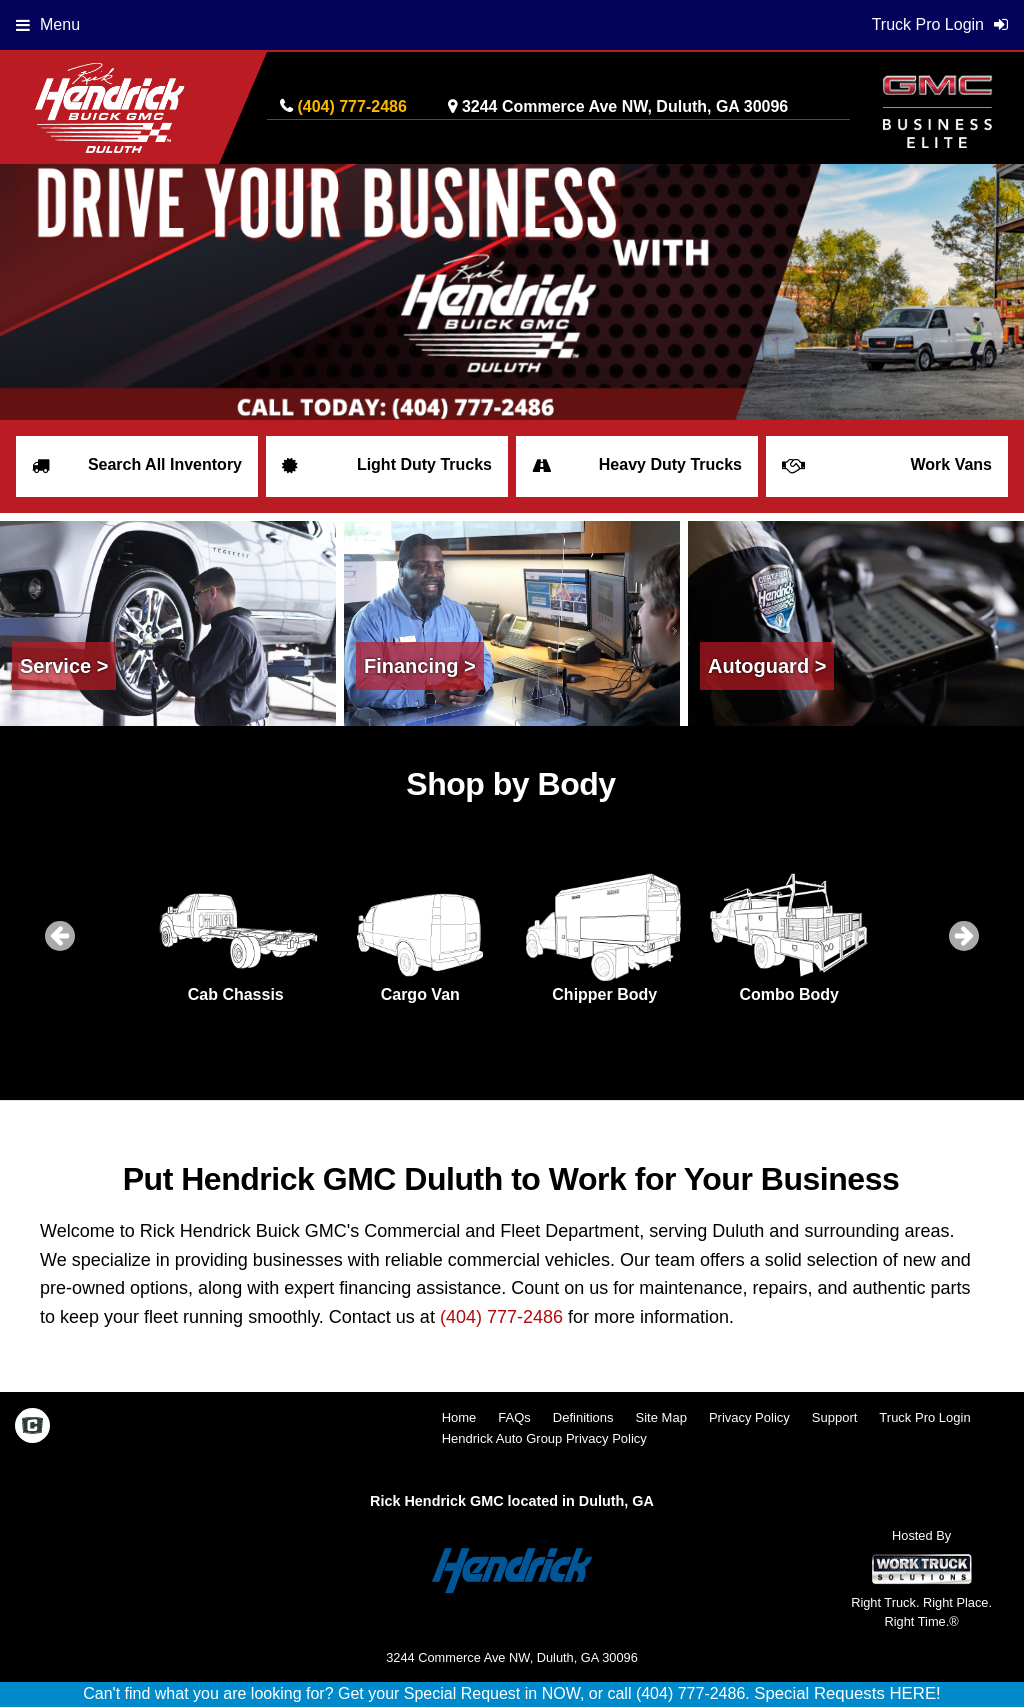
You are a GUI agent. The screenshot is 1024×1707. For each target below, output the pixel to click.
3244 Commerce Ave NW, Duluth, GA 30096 (625, 106)
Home (459, 1417)
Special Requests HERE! (847, 1693)
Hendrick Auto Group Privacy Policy (544, 1438)
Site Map (661, 1417)
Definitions (583, 1417)
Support (835, 1417)
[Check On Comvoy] (32, 1427)
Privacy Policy (749, 1417)
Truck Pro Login (924, 1417)
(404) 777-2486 (351, 106)
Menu (48, 24)
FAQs (514, 1417)
